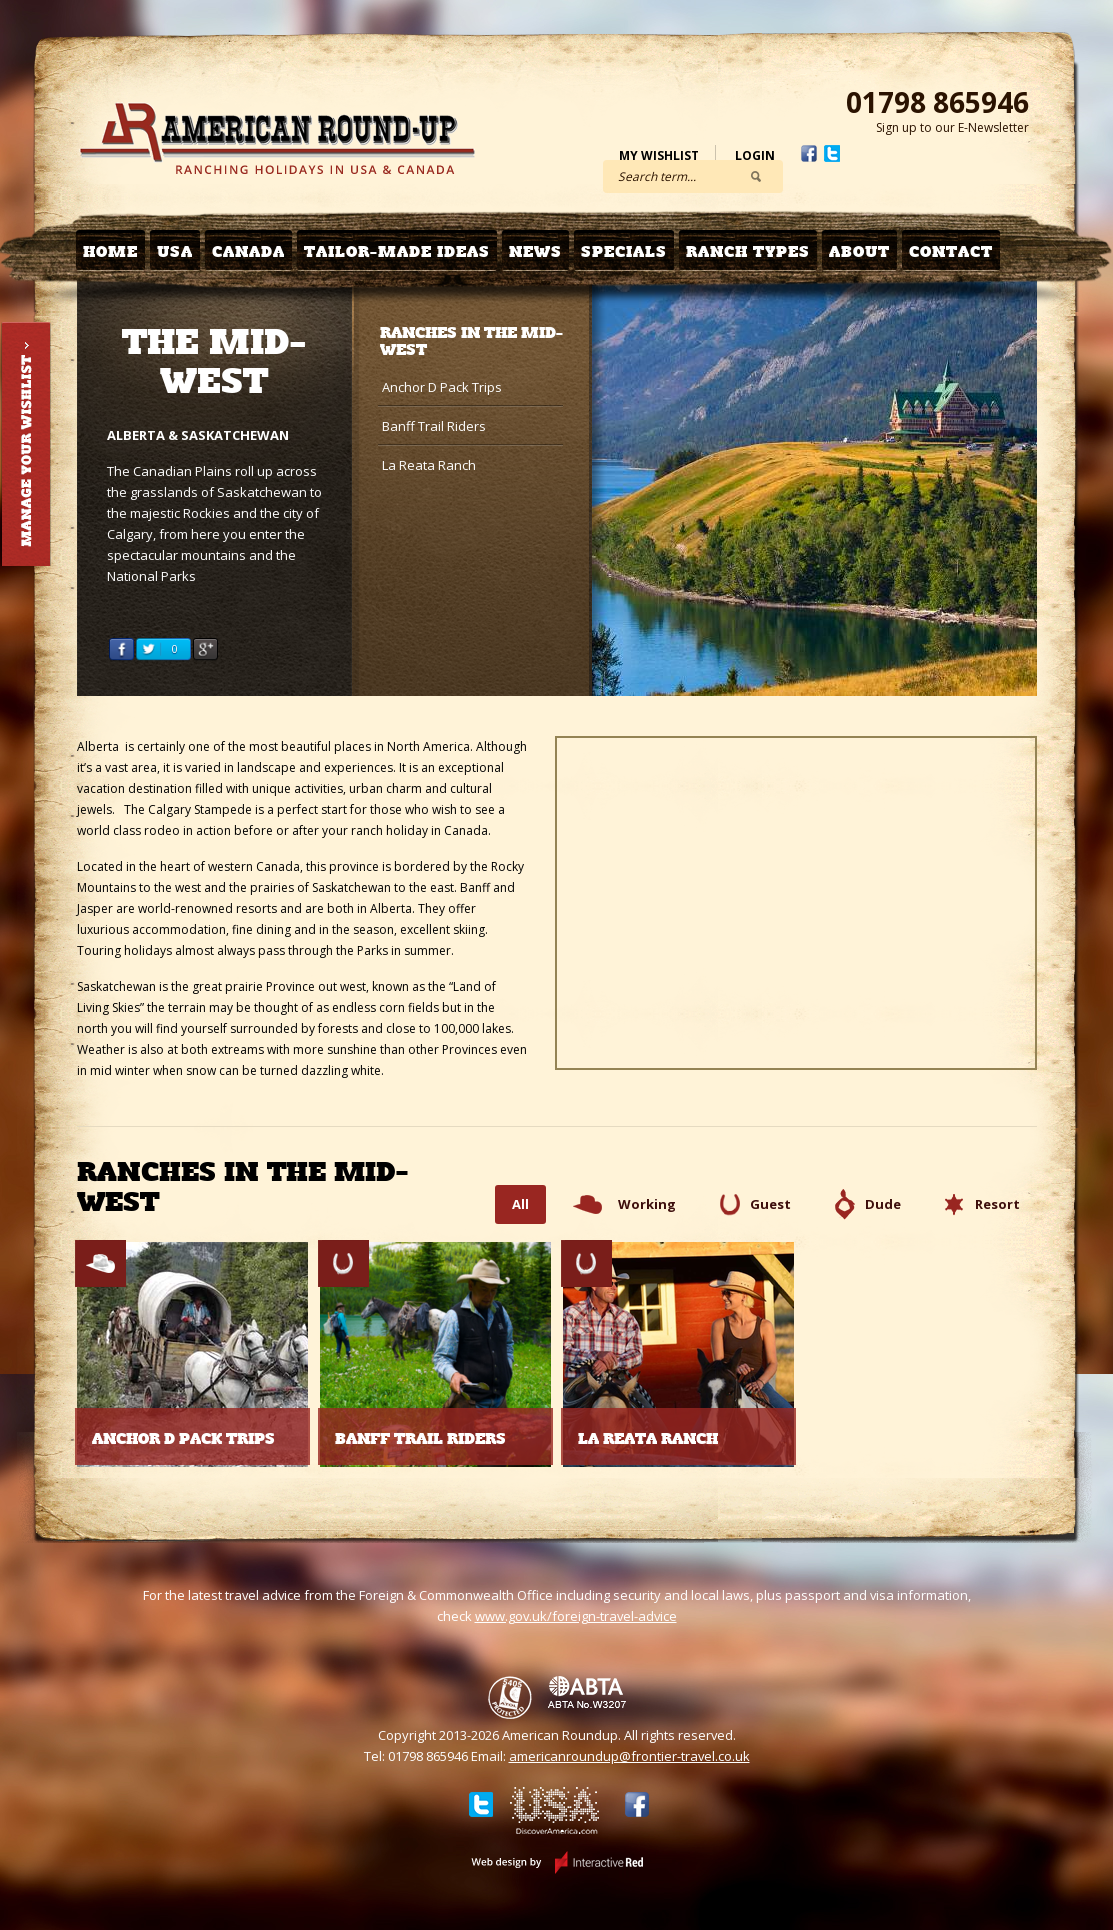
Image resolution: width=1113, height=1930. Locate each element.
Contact (951, 251)
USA (175, 251)
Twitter (832, 153)
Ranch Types (748, 251)
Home (110, 251)
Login (755, 155)
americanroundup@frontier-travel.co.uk (629, 1756)
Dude (883, 1204)
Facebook (809, 153)
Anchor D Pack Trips (442, 387)
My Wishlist (659, 155)
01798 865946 (937, 102)
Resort (997, 1204)
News (535, 251)
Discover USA (555, 1814)
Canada (248, 251)
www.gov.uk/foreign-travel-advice (576, 1616)
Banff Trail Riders (434, 426)
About (859, 251)
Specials (624, 251)
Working (647, 1204)
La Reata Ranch (429, 465)
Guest (770, 1204)
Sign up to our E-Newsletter (952, 127)
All (520, 1204)
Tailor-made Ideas (397, 251)
